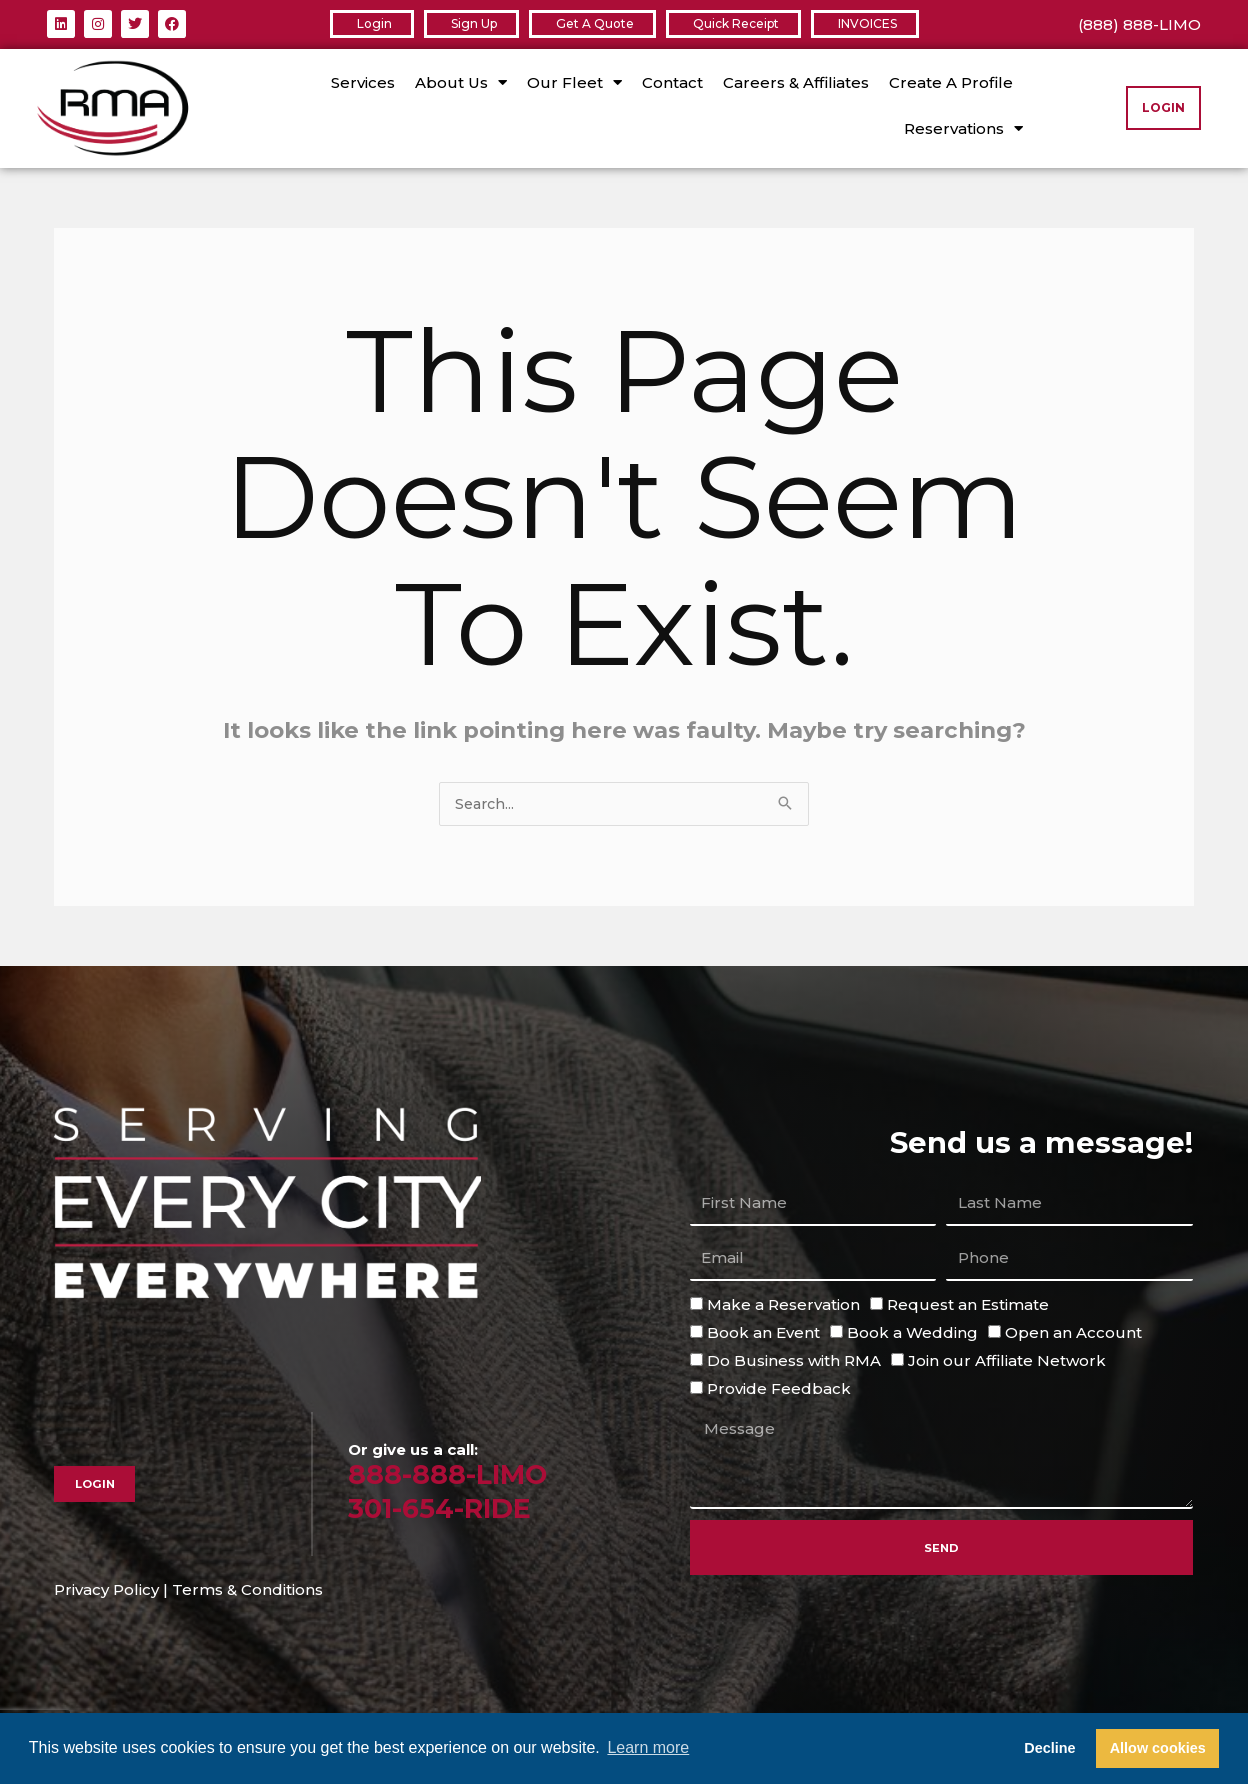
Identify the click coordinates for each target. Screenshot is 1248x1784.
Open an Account (1073, 1333)
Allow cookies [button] (1158, 1748)
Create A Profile (951, 82)
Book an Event (763, 1333)
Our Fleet (574, 82)
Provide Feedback (779, 1389)
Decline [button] (1049, 1748)
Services (363, 82)
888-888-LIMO (455, 1474)
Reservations (963, 128)
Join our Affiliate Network (1007, 1361)
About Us (461, 82)
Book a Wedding (912, 1333)
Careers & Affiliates (796, 82)
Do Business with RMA (794, 1361)
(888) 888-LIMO (1139, 24)
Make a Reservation (783, 1305)
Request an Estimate (968, 1305)
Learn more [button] (648, 1747)
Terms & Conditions (247, 1590)
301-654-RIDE (448, 1508)
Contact (672, 82)
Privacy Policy (106, 1590)
